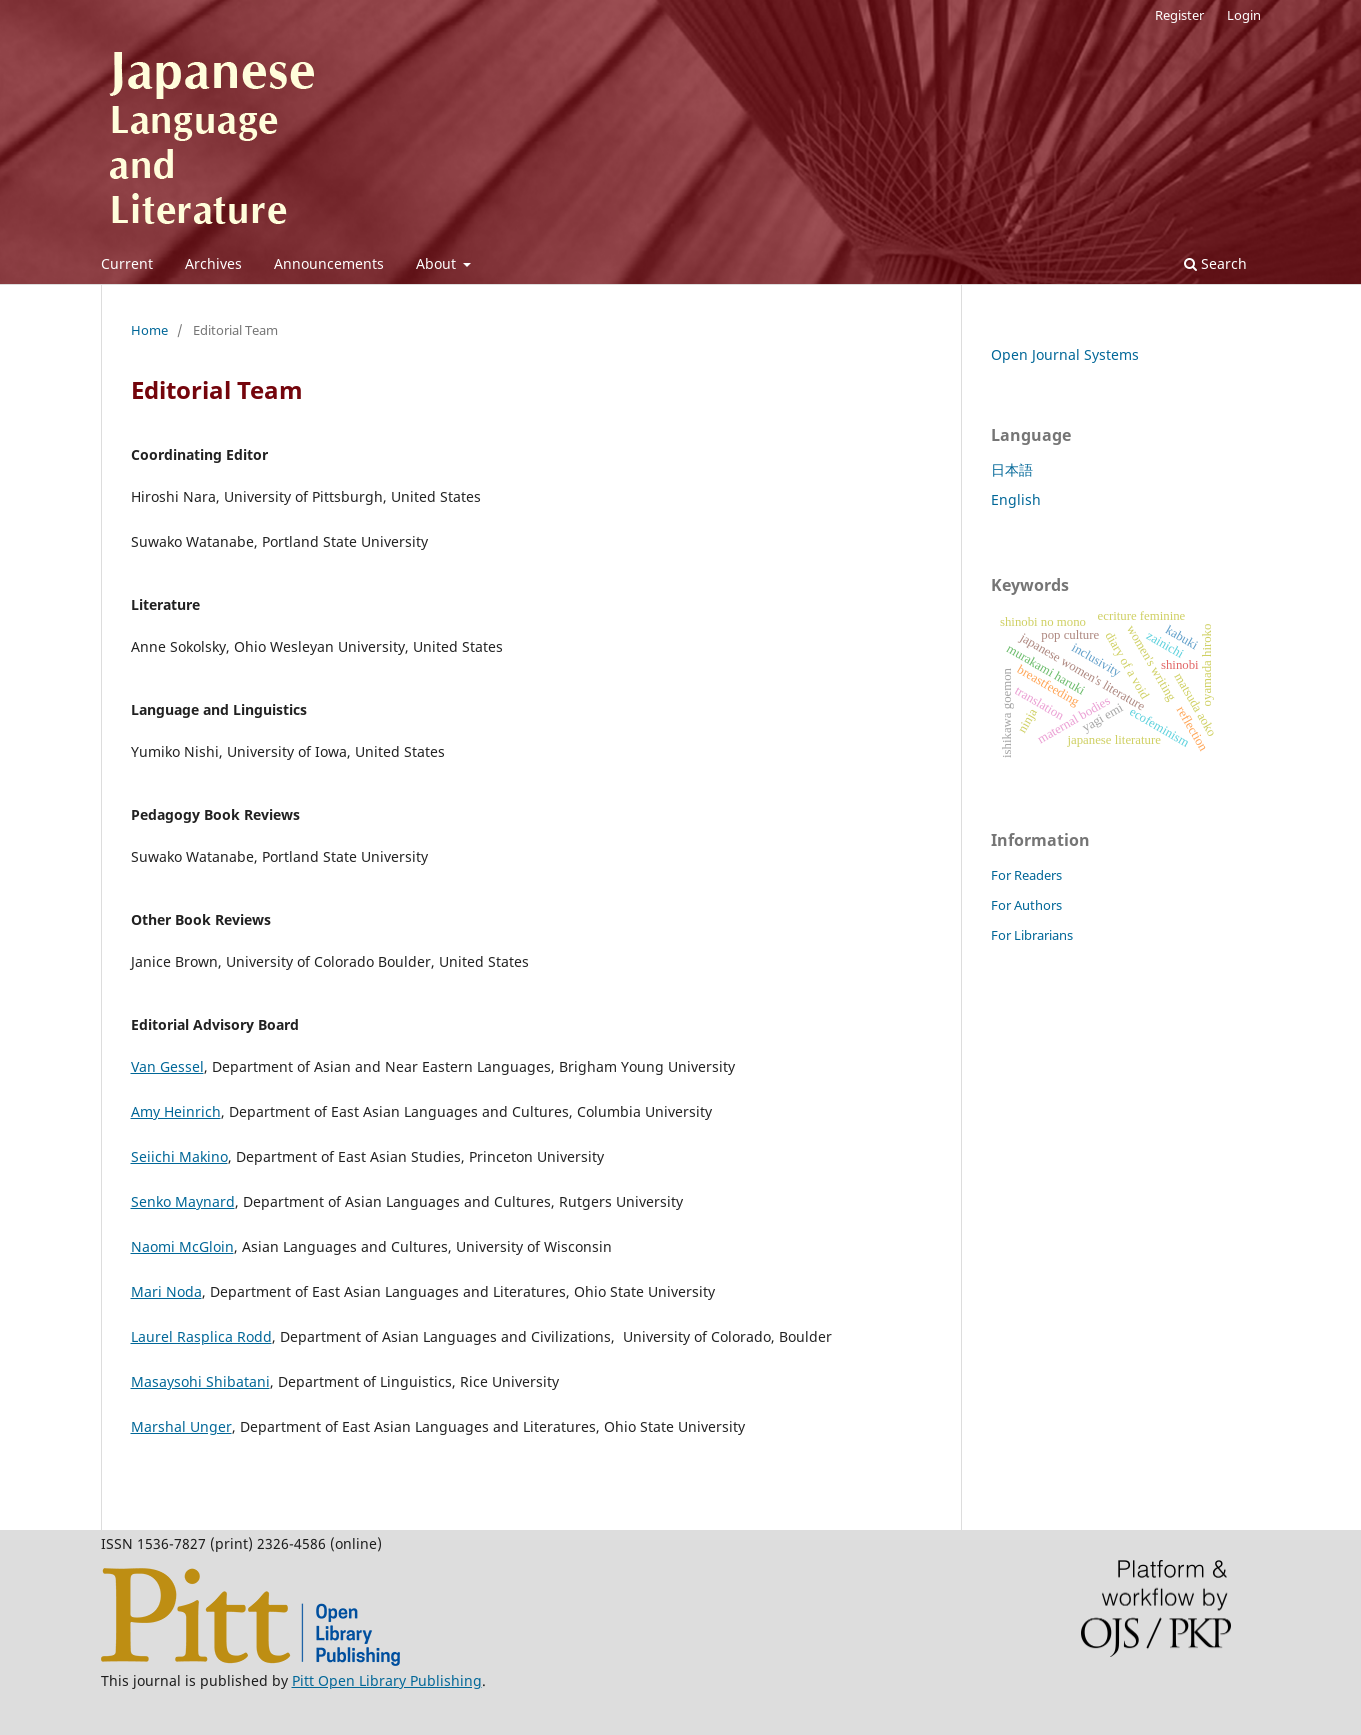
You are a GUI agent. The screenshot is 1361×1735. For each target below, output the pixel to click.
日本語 (1012, 469)
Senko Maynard (183, 1201)
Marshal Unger (181, 1426)
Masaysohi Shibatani (200, 1381)
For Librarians (1032, 935)
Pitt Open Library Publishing (387, 1680)
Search (1215, 263)
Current (127, 263)
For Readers (1026, 875)
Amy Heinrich (176, 1111)
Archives (213, 263)
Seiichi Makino (179, 1156)
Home (149, 330)
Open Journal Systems (1065, 354)
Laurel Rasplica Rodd (201, 1336)
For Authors (1026, 905)
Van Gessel (167, 1066)
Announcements (329, 263)
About (438, 263)
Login (1244, 15)
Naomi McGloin (182, 1246)
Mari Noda (166, 1291)
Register (1179, 15)
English (1016, 499)
